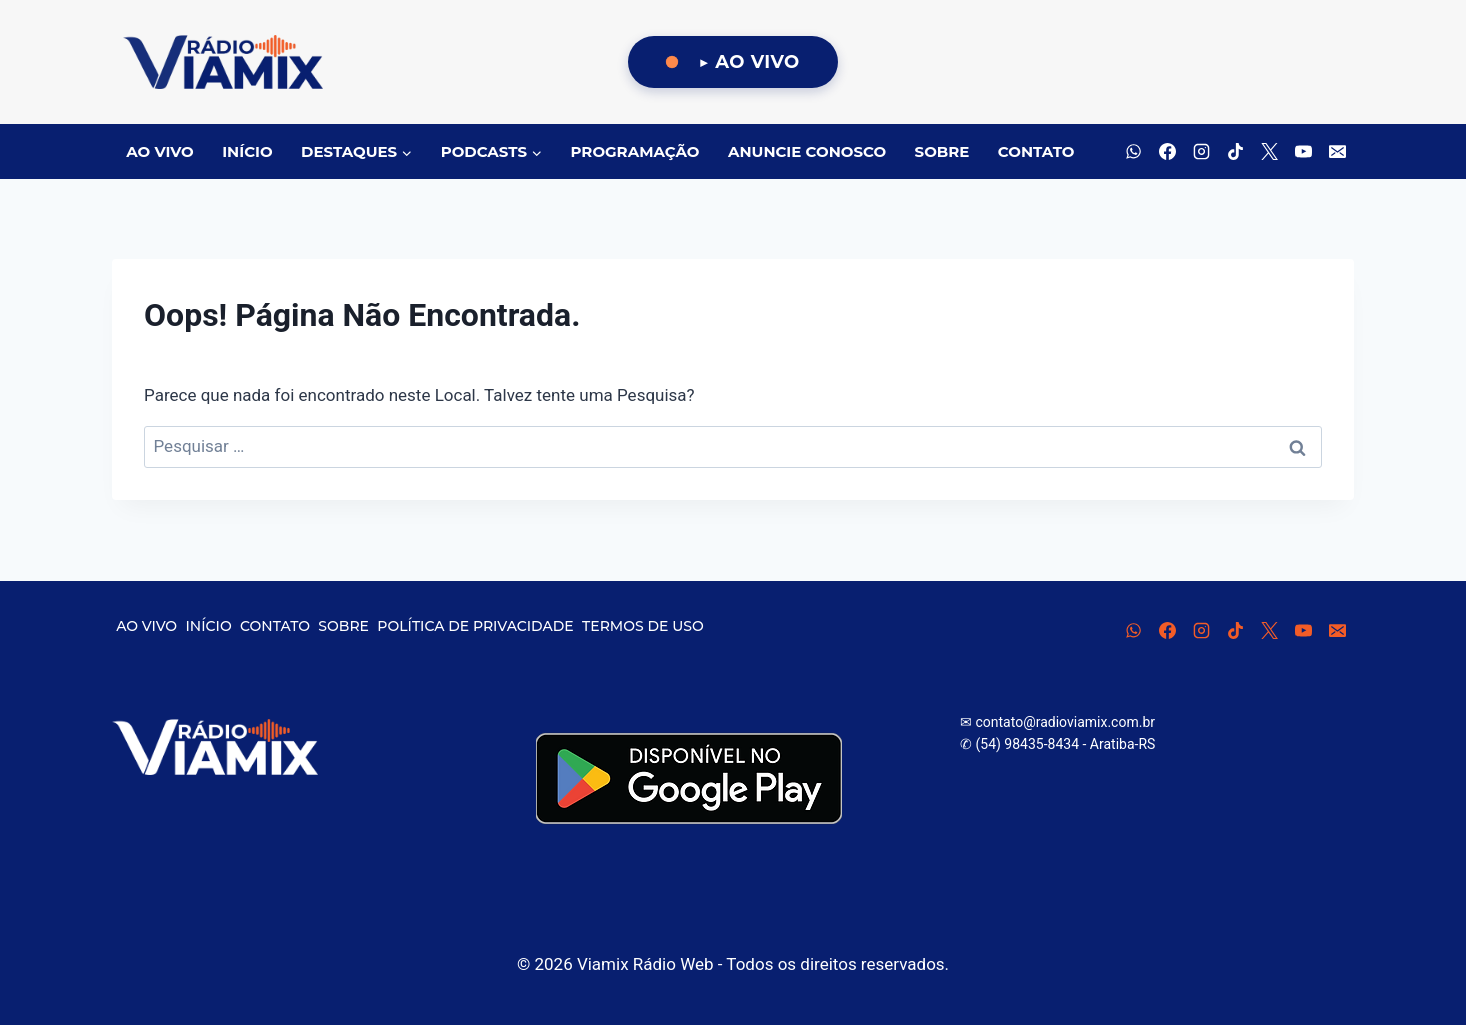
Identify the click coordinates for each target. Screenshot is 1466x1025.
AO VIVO (159, 151)
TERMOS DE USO (643, 626)
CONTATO (1036, 151)
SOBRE (942, 151)
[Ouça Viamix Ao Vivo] (732, 62)
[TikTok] (1235, 152)
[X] (1269, 152)
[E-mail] (1337, 152)
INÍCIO (247, 151)
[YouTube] (1303, 152)
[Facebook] (1167, 152)
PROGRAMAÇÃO (635, 151)
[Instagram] (1201, 152)
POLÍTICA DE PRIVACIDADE (475, 626)
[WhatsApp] (1133, 152)
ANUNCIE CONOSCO (807, 151)
